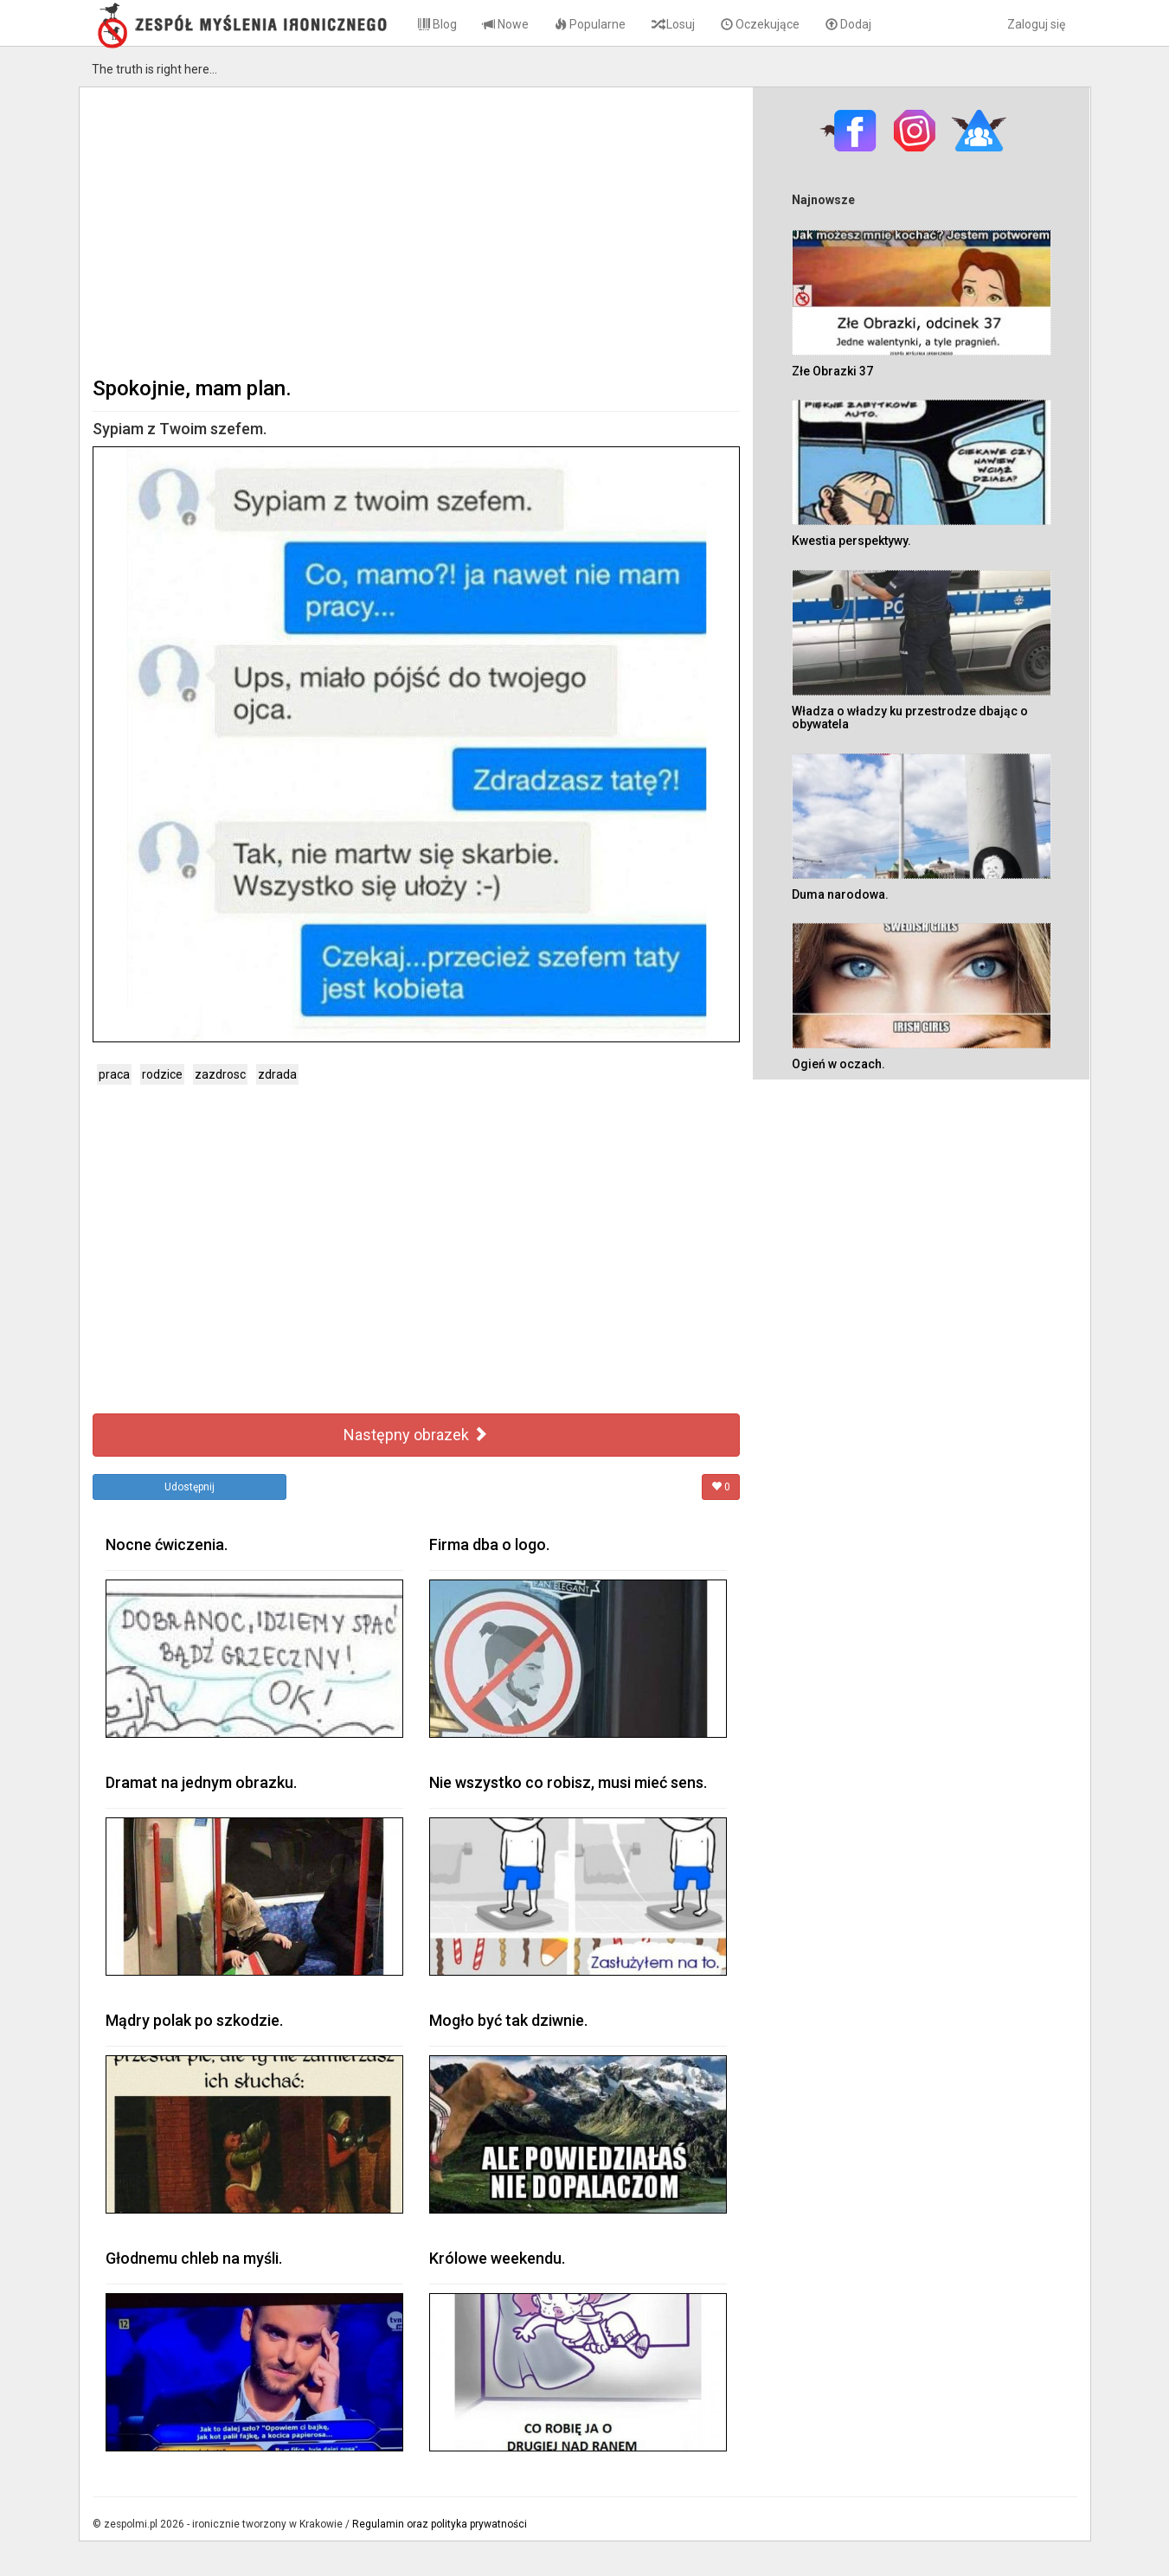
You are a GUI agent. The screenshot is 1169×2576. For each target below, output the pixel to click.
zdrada (277, 1074)
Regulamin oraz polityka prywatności (439, 2524)
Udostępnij (189, 1487)
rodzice (162, 1074)
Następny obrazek (416, 1435)
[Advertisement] (417, 230)
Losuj (673, 24)
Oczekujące (760, 24)
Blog (437, 24)
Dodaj (848, 24)
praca (114, 1074)
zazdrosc (220, 1074)
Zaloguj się (1036, 24)
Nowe (506, 24)
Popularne (590, 24)
